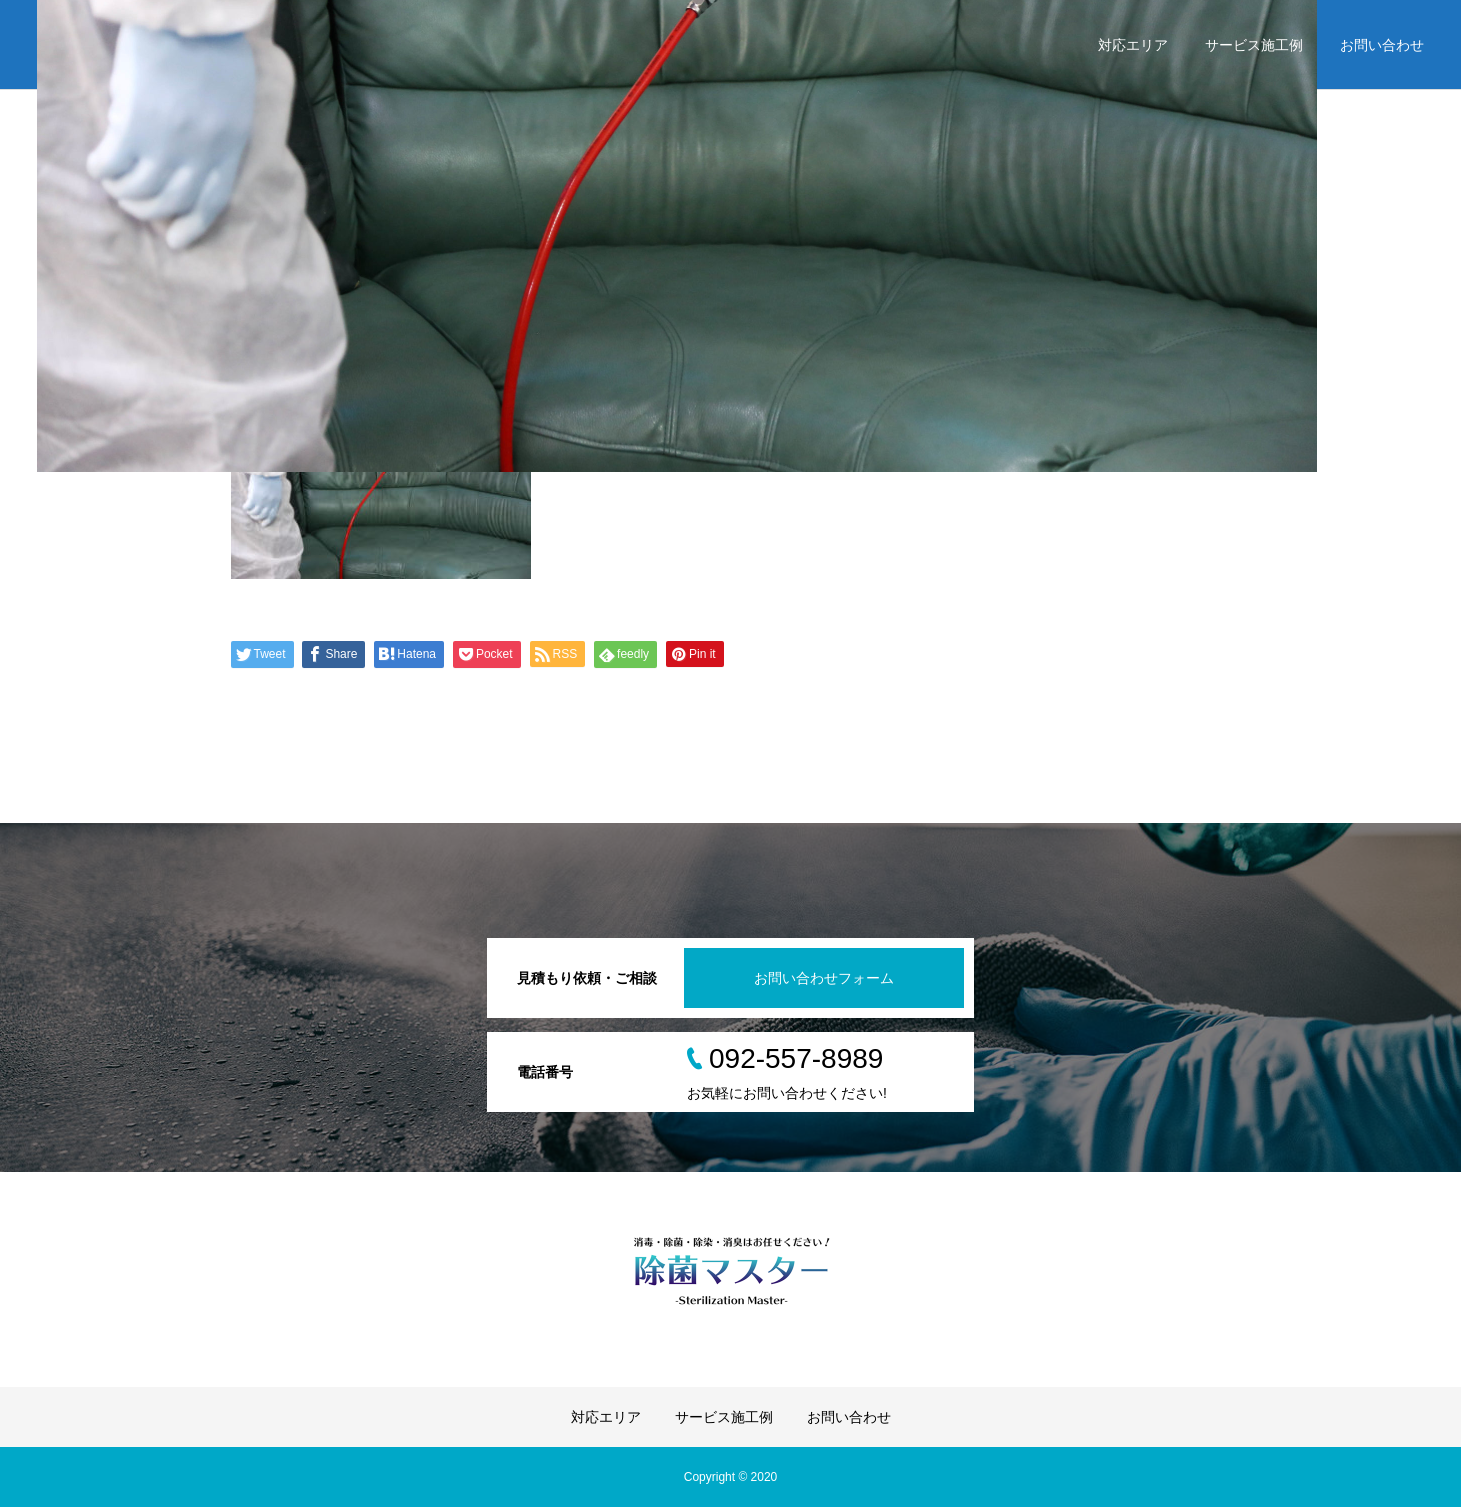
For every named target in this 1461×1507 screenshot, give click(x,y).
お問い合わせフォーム (824, 978)
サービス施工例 (1254, 45)
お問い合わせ (1382, 45)
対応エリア (1133, 45)
